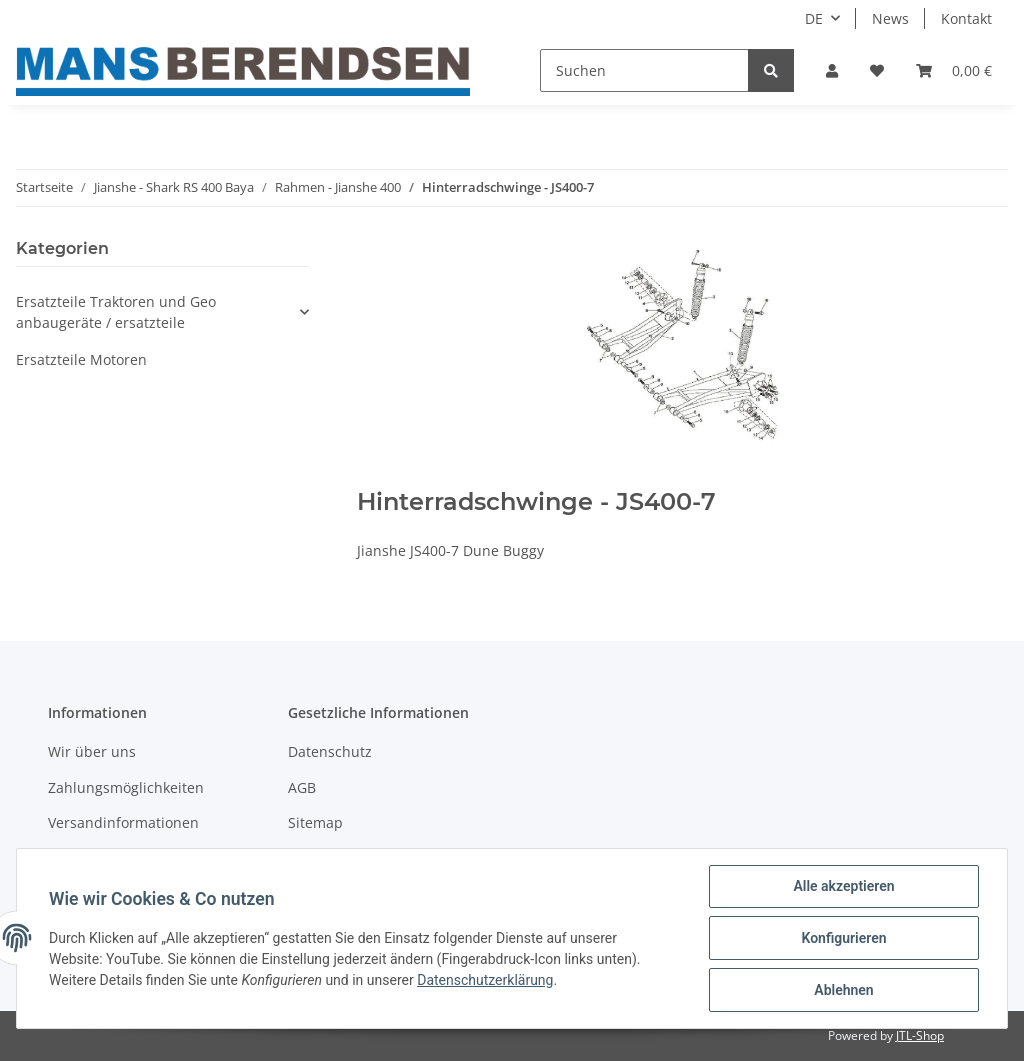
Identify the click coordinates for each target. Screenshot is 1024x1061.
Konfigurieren (843, 938)
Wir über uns (92, 751)
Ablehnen (843, 990)
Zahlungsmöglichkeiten (126, 787)
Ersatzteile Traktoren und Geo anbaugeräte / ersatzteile (116, 312)
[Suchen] (644, 70)
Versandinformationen (123, 822)
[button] (832, 70)
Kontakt (966, 18)
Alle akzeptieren (843, 886)
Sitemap (315, 822)
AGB (302, 787)
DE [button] (814, 18)
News (890, 18)
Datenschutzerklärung (485, 980)
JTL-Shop (920, 1035)
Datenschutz (330, 751)
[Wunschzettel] (877, 70)
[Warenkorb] (954, 70)
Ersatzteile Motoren (81, 359)
